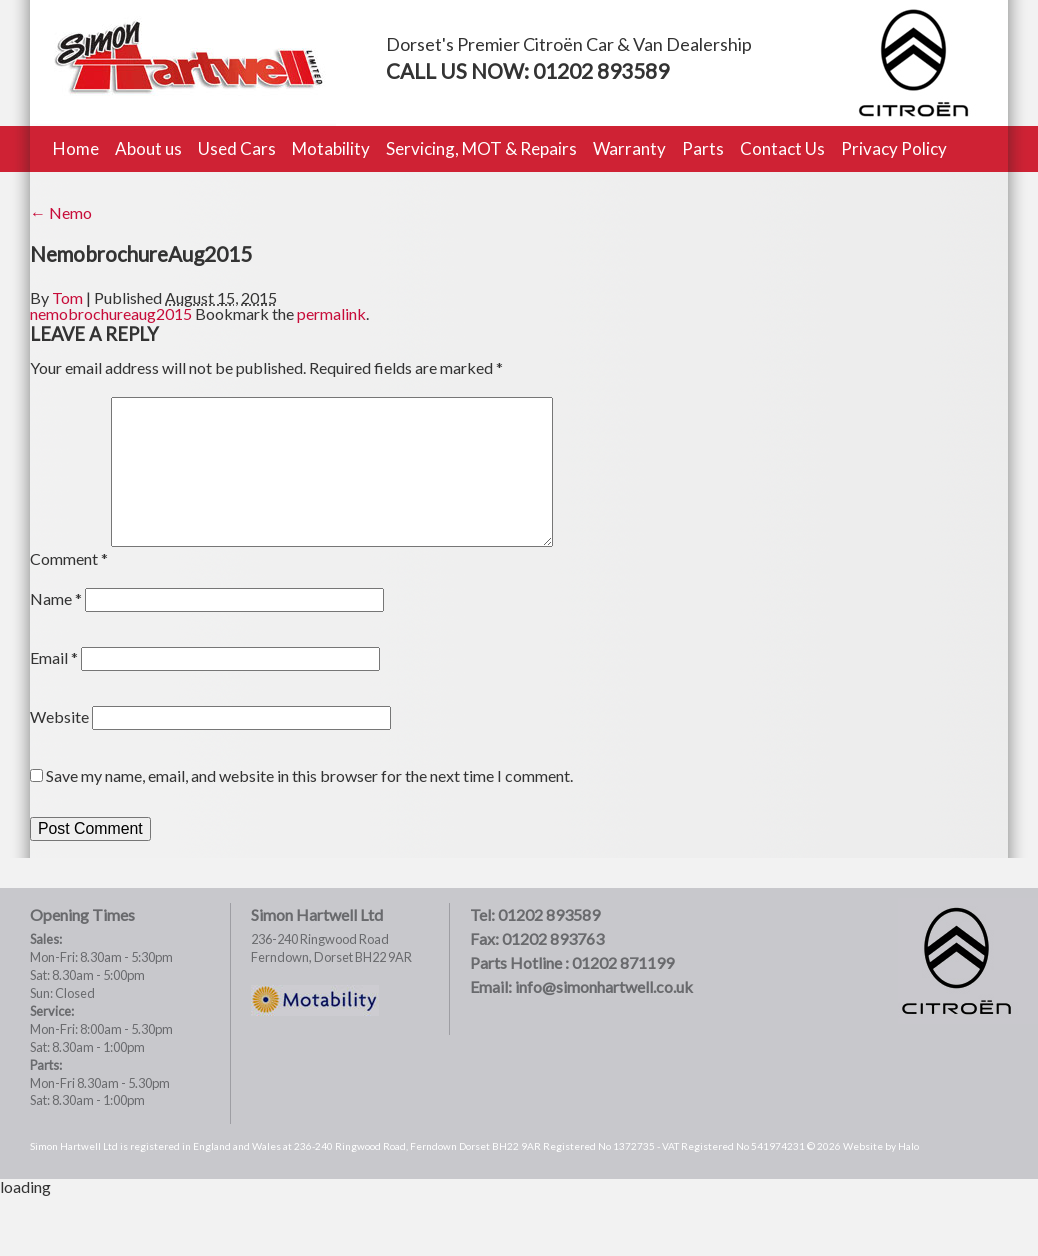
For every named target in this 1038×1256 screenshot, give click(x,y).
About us (148, 148)
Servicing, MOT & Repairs (481, 148)
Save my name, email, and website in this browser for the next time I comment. (309, 775)
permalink (331, 313)
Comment (69, 558)
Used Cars (237, 148)
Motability (331, 148)
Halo (908, 1146)
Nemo (61, 212)
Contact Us (782, 148)
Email (54, 657)
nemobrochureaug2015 (111, 313)
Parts (703, 148)
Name (56, 598)
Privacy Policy (894, 148)
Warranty (629, 148)
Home (76, 148)
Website (59, 716)
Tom (67, 297)
